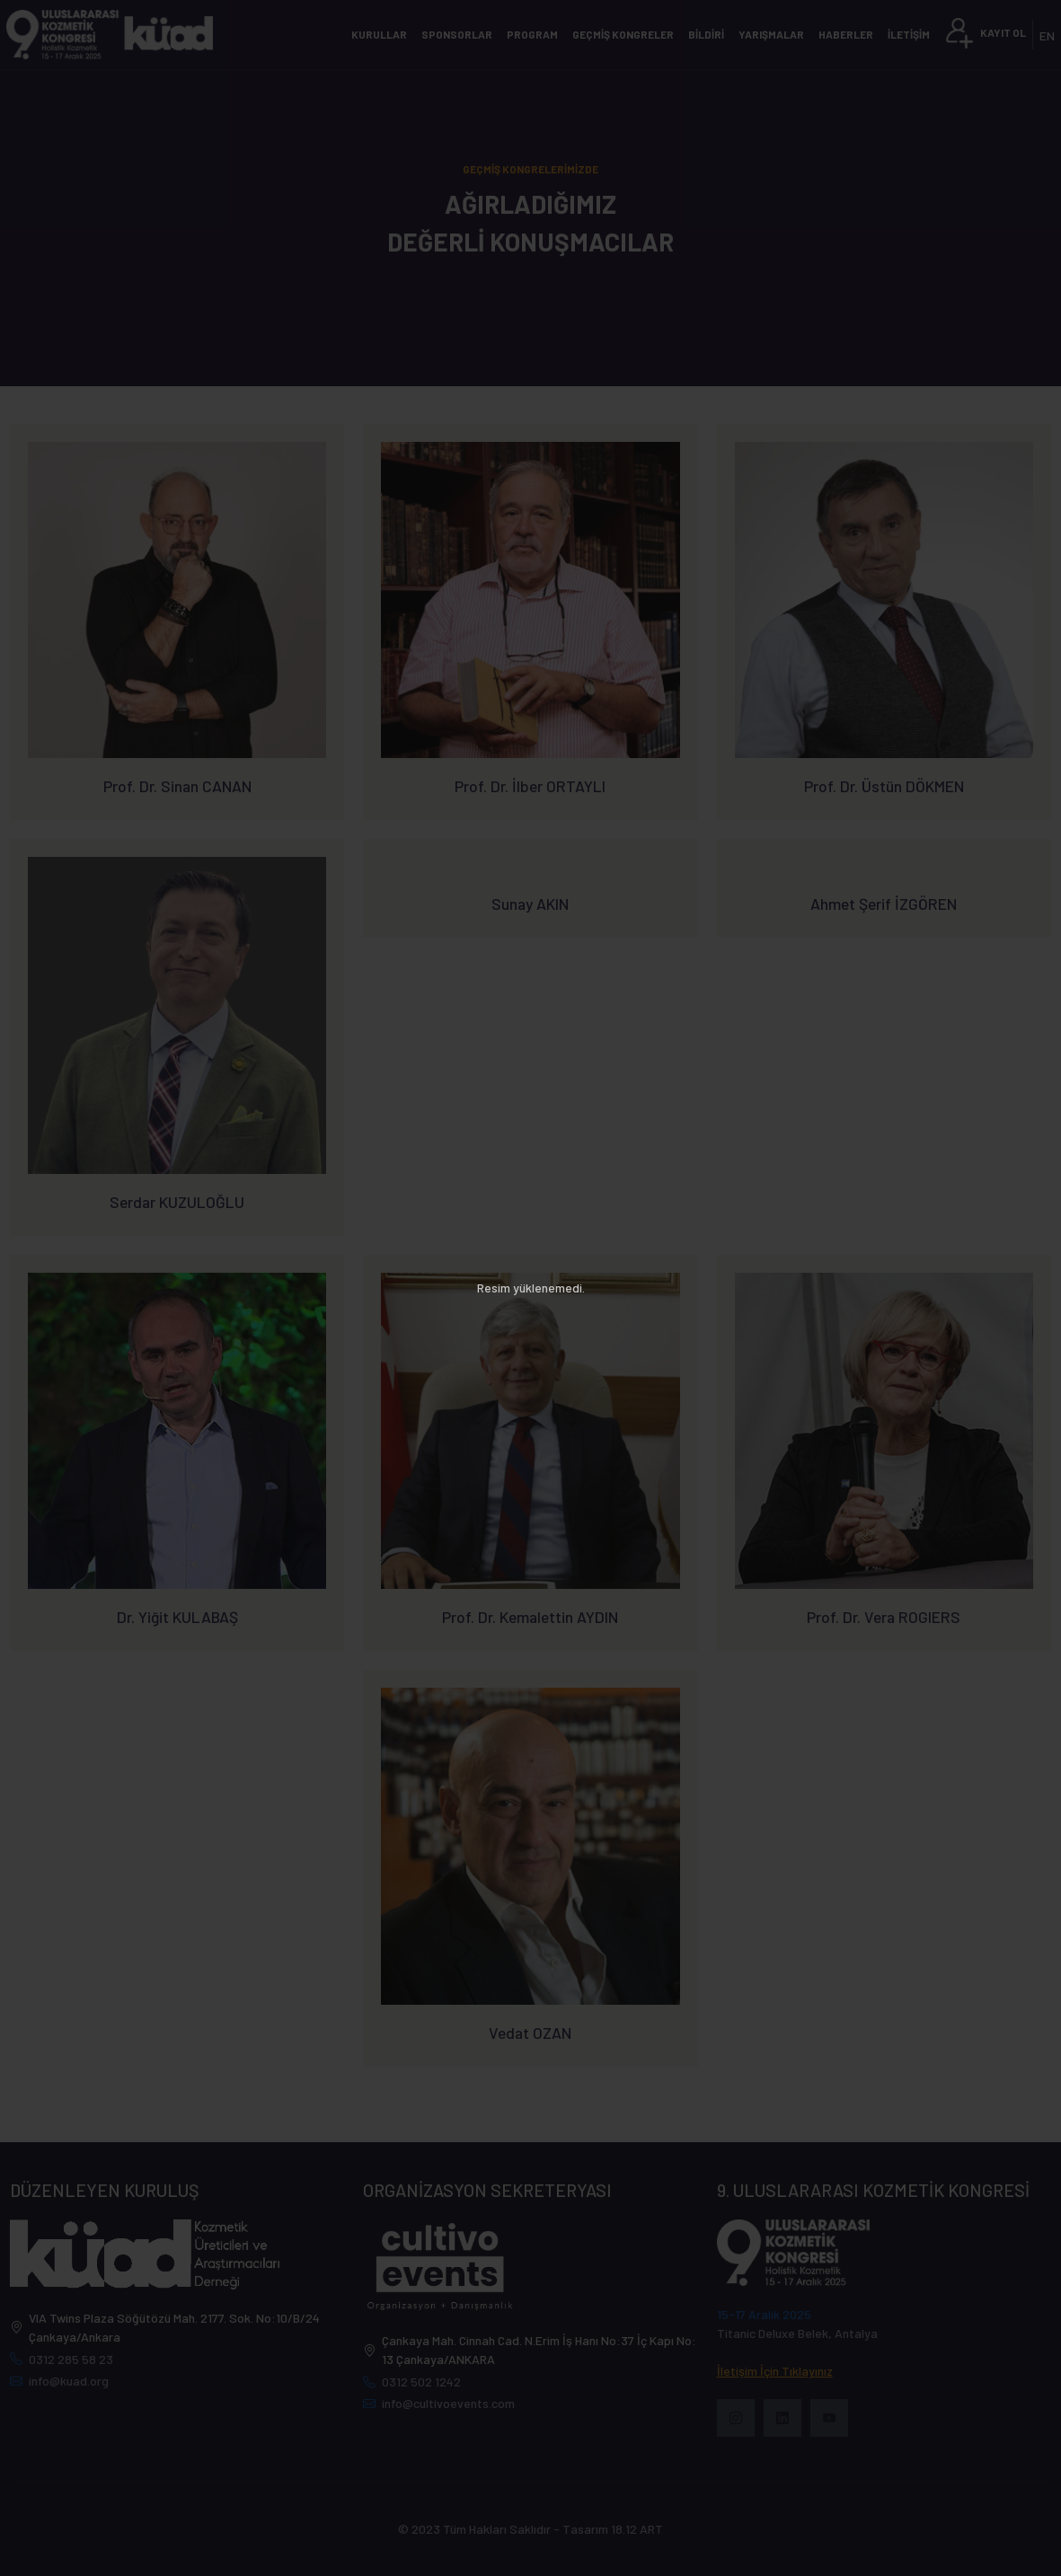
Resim (493, 1287)
